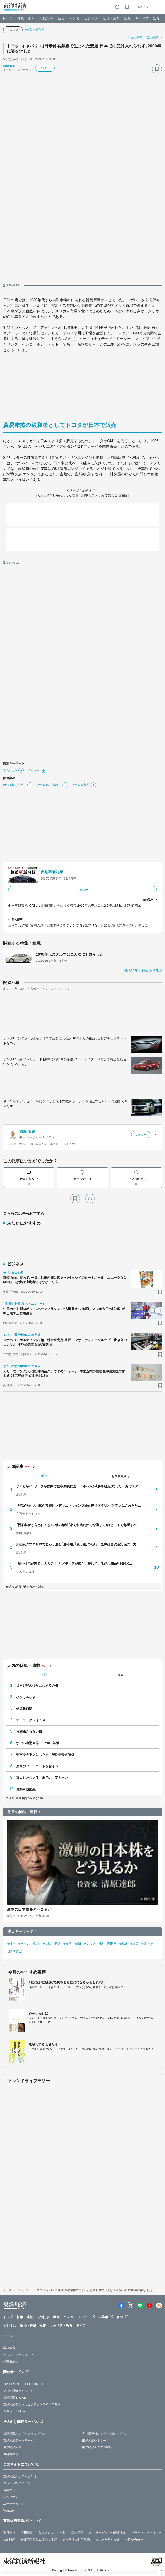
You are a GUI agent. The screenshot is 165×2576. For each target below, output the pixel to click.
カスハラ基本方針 (107, 2539)
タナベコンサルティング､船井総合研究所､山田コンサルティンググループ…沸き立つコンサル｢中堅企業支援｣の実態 (65, 1342)
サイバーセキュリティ (18, 2355)
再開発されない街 (29, 1731)
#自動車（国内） (49, 784)
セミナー (83, 2317)
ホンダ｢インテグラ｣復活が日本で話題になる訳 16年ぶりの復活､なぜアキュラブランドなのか (65, 1040)
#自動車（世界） (14, 784)
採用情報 (27, 2532)
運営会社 (9, 2532)
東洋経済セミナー (94, 2440)
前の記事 (136, 37)
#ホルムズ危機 (29, 1944)
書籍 (120, 2317)
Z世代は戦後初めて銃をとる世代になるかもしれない (67, 1982)
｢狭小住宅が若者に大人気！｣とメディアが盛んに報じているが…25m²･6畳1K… (74, 1563)
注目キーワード (20, 1931)
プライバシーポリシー (146, 2532)
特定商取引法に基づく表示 (39, 2539)
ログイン (143, 7)
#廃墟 (123, 1944)
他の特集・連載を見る (141, 970)
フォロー (44, 68)
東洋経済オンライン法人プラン (24, 2433)
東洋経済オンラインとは (19, 2476)
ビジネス (91, 18)
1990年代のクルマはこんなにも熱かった (70, 954)
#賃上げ (147, 1944)
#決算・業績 (52, 1944)
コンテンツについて (16, 2483)
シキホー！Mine (14, 2411)
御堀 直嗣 (9, 66)
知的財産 (9, 2539)
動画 (61, 18)
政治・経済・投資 (117, 18)
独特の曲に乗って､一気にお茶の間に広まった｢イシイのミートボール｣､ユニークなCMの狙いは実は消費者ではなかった (64, 1280)
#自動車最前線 (35, 29)
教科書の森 (10, 2454)
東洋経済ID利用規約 (76, 2539)
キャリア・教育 (147, 18)
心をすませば (38, 2013)
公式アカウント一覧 (52, 2532)
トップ (7, 18)
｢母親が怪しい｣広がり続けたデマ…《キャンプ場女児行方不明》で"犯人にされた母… (78, 1505)
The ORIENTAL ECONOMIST (23, 2384)
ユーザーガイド (13, 2503)
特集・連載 (26, 18)
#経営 (11, 1944)
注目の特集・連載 (22, 1812)
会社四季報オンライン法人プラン (104, 2433)
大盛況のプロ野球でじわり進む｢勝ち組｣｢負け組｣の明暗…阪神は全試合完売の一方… (78, 1544)
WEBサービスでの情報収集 (107, 2532)
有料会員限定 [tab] (121, 1476)
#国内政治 (14, 1951)
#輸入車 (34, 770)
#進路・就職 (72, 1944)
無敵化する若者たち (43, 2044)
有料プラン (10, 2490)
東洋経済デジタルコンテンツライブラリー (32, 2404)
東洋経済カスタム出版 (97, 2447)
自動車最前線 (52, 872)
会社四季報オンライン (18, 2391)
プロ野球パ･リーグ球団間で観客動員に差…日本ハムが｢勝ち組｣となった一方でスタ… (78, 1486)
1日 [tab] (44, 1675)
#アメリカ (10, 770)
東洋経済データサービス (19, 2440)
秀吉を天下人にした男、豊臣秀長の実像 (45, 1754)
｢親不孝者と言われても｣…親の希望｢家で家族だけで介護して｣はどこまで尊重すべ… (78, 1525)
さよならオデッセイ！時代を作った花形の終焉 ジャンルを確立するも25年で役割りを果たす (65, 1103)
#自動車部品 (81, 784)
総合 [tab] (44, 1476)
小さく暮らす (26, 1697)
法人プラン (10, 2496)
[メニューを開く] (159, 7)
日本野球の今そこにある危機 (37, 1685)
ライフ (81, 2325)
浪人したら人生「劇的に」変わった (42, 1778)
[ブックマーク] (157, 69)
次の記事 (152, 37)
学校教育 (9, 2348)
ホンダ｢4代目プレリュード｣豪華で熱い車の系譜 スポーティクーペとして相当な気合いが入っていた (64, 1061)
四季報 (103, 2317)
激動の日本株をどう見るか (29, 1909)
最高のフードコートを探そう (37, 1766)
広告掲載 (77, 2532)
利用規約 (9, 2510)
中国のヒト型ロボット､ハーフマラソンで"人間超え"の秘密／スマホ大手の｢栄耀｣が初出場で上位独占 (64, 1311)
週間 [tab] (121, 1675)
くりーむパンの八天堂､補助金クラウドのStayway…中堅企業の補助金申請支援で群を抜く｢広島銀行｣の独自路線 (64, 1373)
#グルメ (90, 1944)
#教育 (134, 1944)
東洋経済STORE (14, 2397)
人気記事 (46, 18)
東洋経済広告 (12, 2447)
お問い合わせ (134, 2539)
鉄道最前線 (24, 1708)
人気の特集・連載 (23, 1665)
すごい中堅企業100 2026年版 (37, 1743)
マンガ (74, 18)
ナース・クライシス (30, 1720)
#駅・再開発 (108, 1944)
